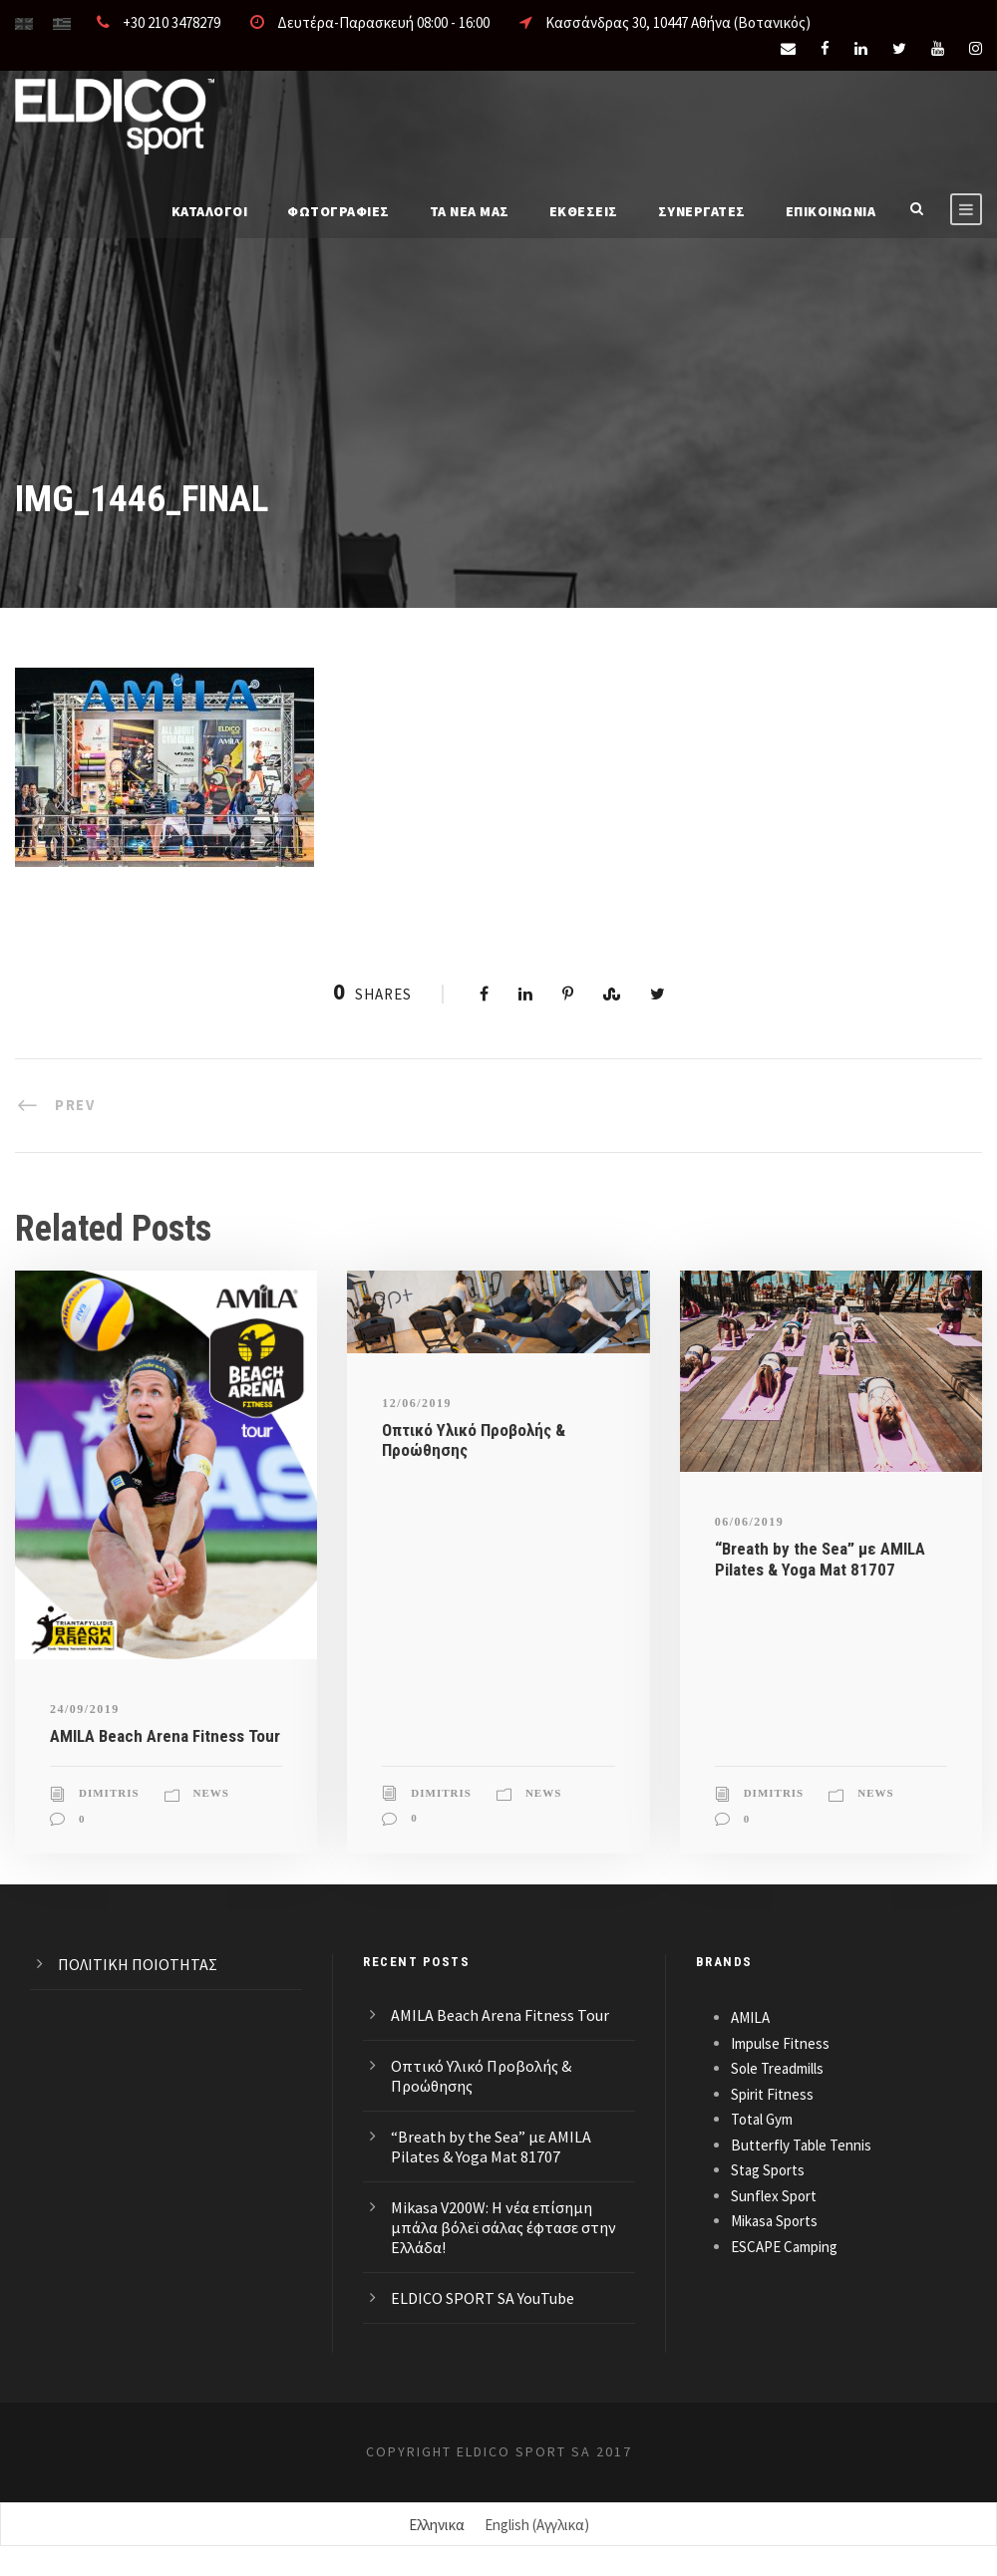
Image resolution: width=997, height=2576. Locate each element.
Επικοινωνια (831, 211)
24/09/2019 (85, 1709)
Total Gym (762, 2119)
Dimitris (109, 1793)
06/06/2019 (750, 1522)
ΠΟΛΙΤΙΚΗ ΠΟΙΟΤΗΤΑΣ (137, 1964)
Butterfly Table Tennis (801, 2145)
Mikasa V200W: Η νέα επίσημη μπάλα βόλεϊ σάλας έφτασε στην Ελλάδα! (503, 2227)
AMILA (750, 2017)
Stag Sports (768, 2169)
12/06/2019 (417, 1403)
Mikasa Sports (774, 2220)
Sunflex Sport (774, 2195)
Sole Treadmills (777, 2068)
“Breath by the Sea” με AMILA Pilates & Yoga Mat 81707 (820, 1558)
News (211, 1793)
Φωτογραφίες (338, 211)
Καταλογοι (209, 211)
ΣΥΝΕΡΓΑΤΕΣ (702, 211)
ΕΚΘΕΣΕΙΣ (583, 211)
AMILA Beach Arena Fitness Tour (165, 1736)
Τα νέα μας (469, 211)
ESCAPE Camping (784, 2246)
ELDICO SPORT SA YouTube (482, 2298)
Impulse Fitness (780, 2043)
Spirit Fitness (772, 2094)
